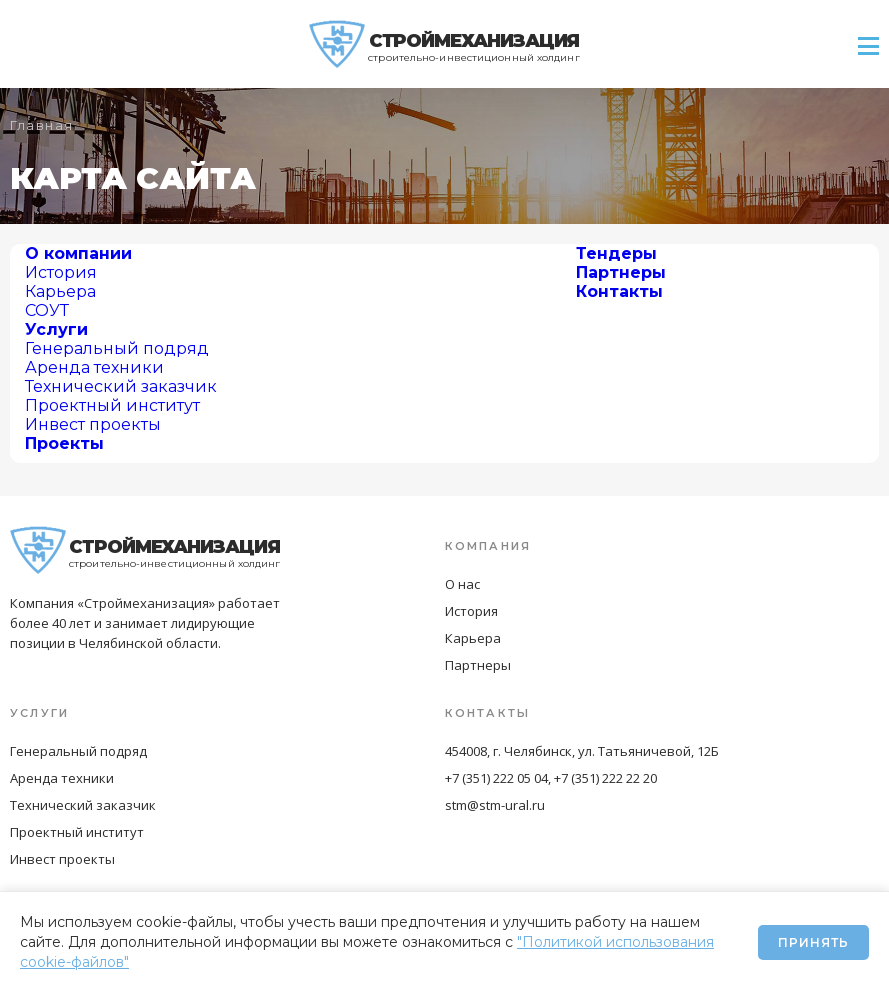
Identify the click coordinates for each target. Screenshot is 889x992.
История (61, 272)
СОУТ (47, 310)
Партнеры (621, 272)
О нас (462, 584)
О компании (78, 253)
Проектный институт (112, 405)
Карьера (60, 291)
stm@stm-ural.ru (495, 805)
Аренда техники (94, 367)
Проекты (64, 443)
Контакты (619, 291)
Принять (813, 942)
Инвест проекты (93, 424)
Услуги (56, 329)
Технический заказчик (121, 386)
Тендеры (616, 253)
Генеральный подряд (117, 348)
